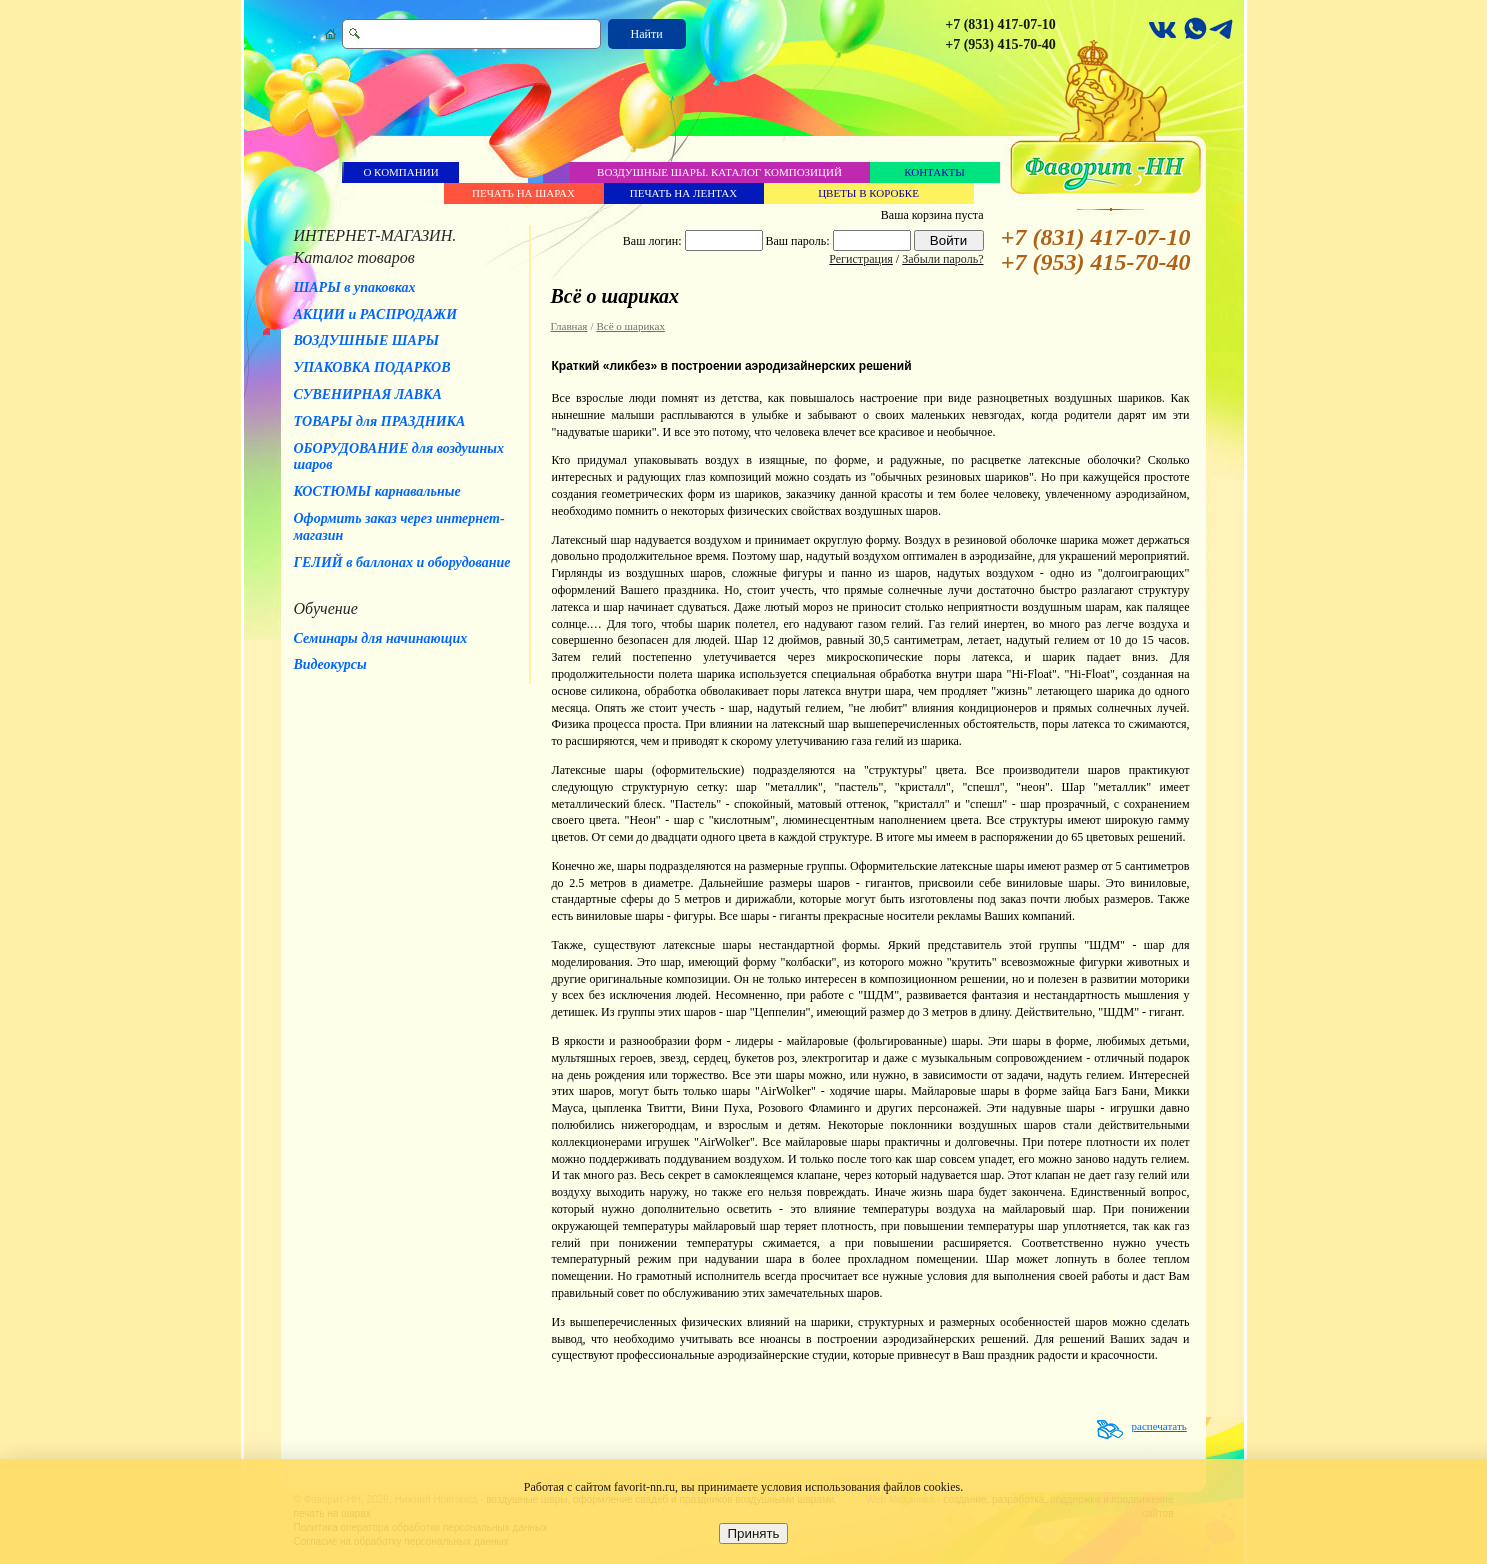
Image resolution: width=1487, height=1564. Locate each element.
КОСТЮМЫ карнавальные (377, 491)
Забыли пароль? (942, 259)
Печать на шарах (523, 193)
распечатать (1159, 1426)
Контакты (934, 172)
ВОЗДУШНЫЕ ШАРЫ (367, 340)
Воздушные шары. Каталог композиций (719, 172)
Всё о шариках (631, 326)
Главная (569, 326)
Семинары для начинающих (381, 638)
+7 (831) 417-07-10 (1000, 24)
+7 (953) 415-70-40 (1000, 44)
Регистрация (861, 259)
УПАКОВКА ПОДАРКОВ (372, 367)
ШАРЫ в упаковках (355, 287)
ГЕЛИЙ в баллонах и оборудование (402, 562)
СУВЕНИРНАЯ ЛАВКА (368, 394)
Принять (753, 1533)
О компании (400, 172)
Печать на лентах (683, 193)
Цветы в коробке (868, 193)
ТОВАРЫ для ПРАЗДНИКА (380, 421)
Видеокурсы (330, 664)
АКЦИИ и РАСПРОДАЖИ (376, 314)
